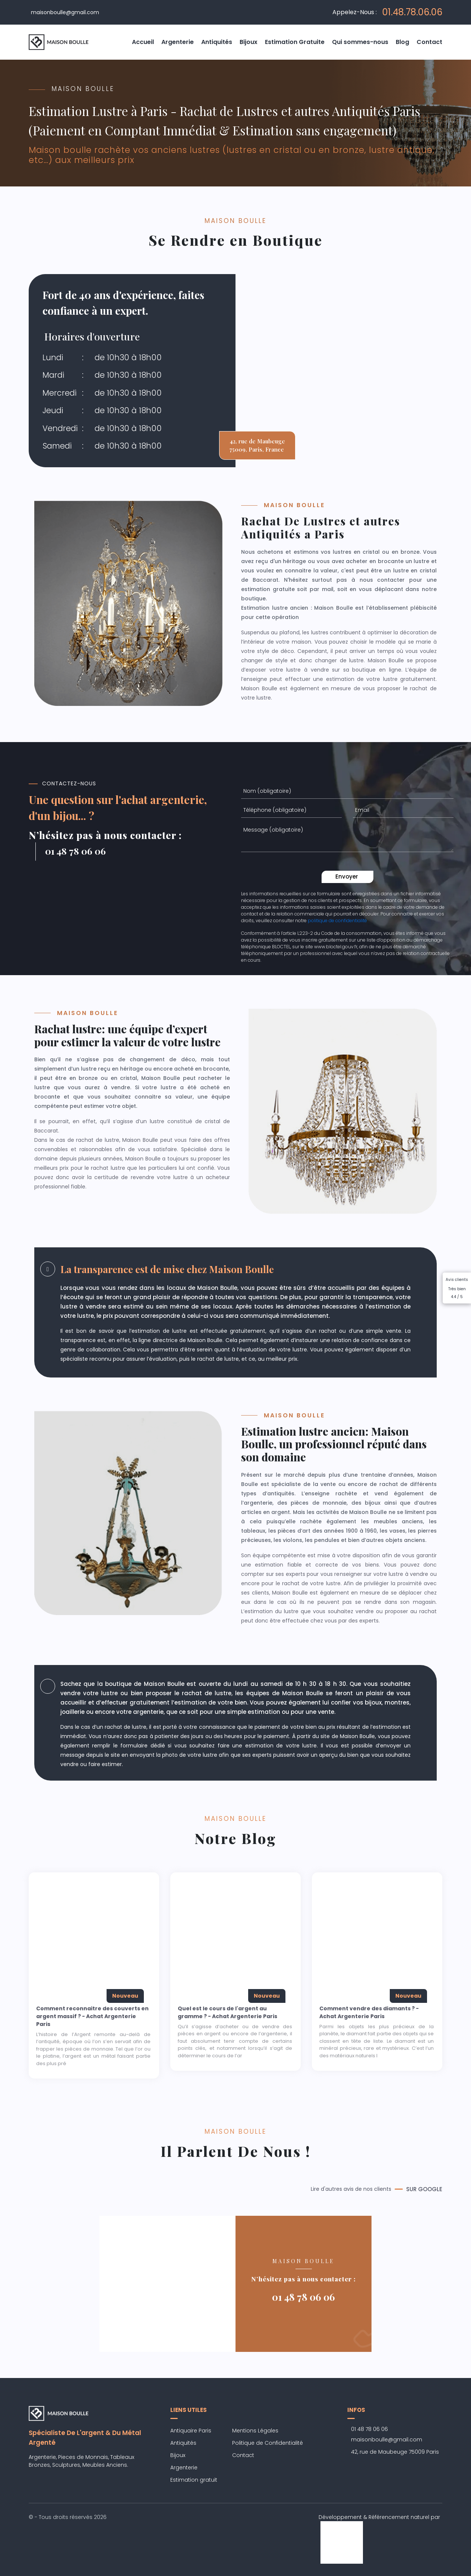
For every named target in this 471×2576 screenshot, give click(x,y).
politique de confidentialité (337, 920)
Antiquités (216, 42)
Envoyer (346, 876)
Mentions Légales (255, 2430)
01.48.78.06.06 (412, 12)
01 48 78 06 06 (303, 2296)
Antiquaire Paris (190, 2430)
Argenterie (177, 42)
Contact (429, 42)
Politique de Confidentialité (267, 2443)
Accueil (143, 42)
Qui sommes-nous (360, 42)
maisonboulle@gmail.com (65, 12)
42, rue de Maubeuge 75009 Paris (395, 2452)
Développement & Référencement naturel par (379, 2529)
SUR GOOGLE (424, 2189)
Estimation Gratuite (295, 42)
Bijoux (248, 42)
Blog (402, 42)
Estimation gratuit (193, 2480)
